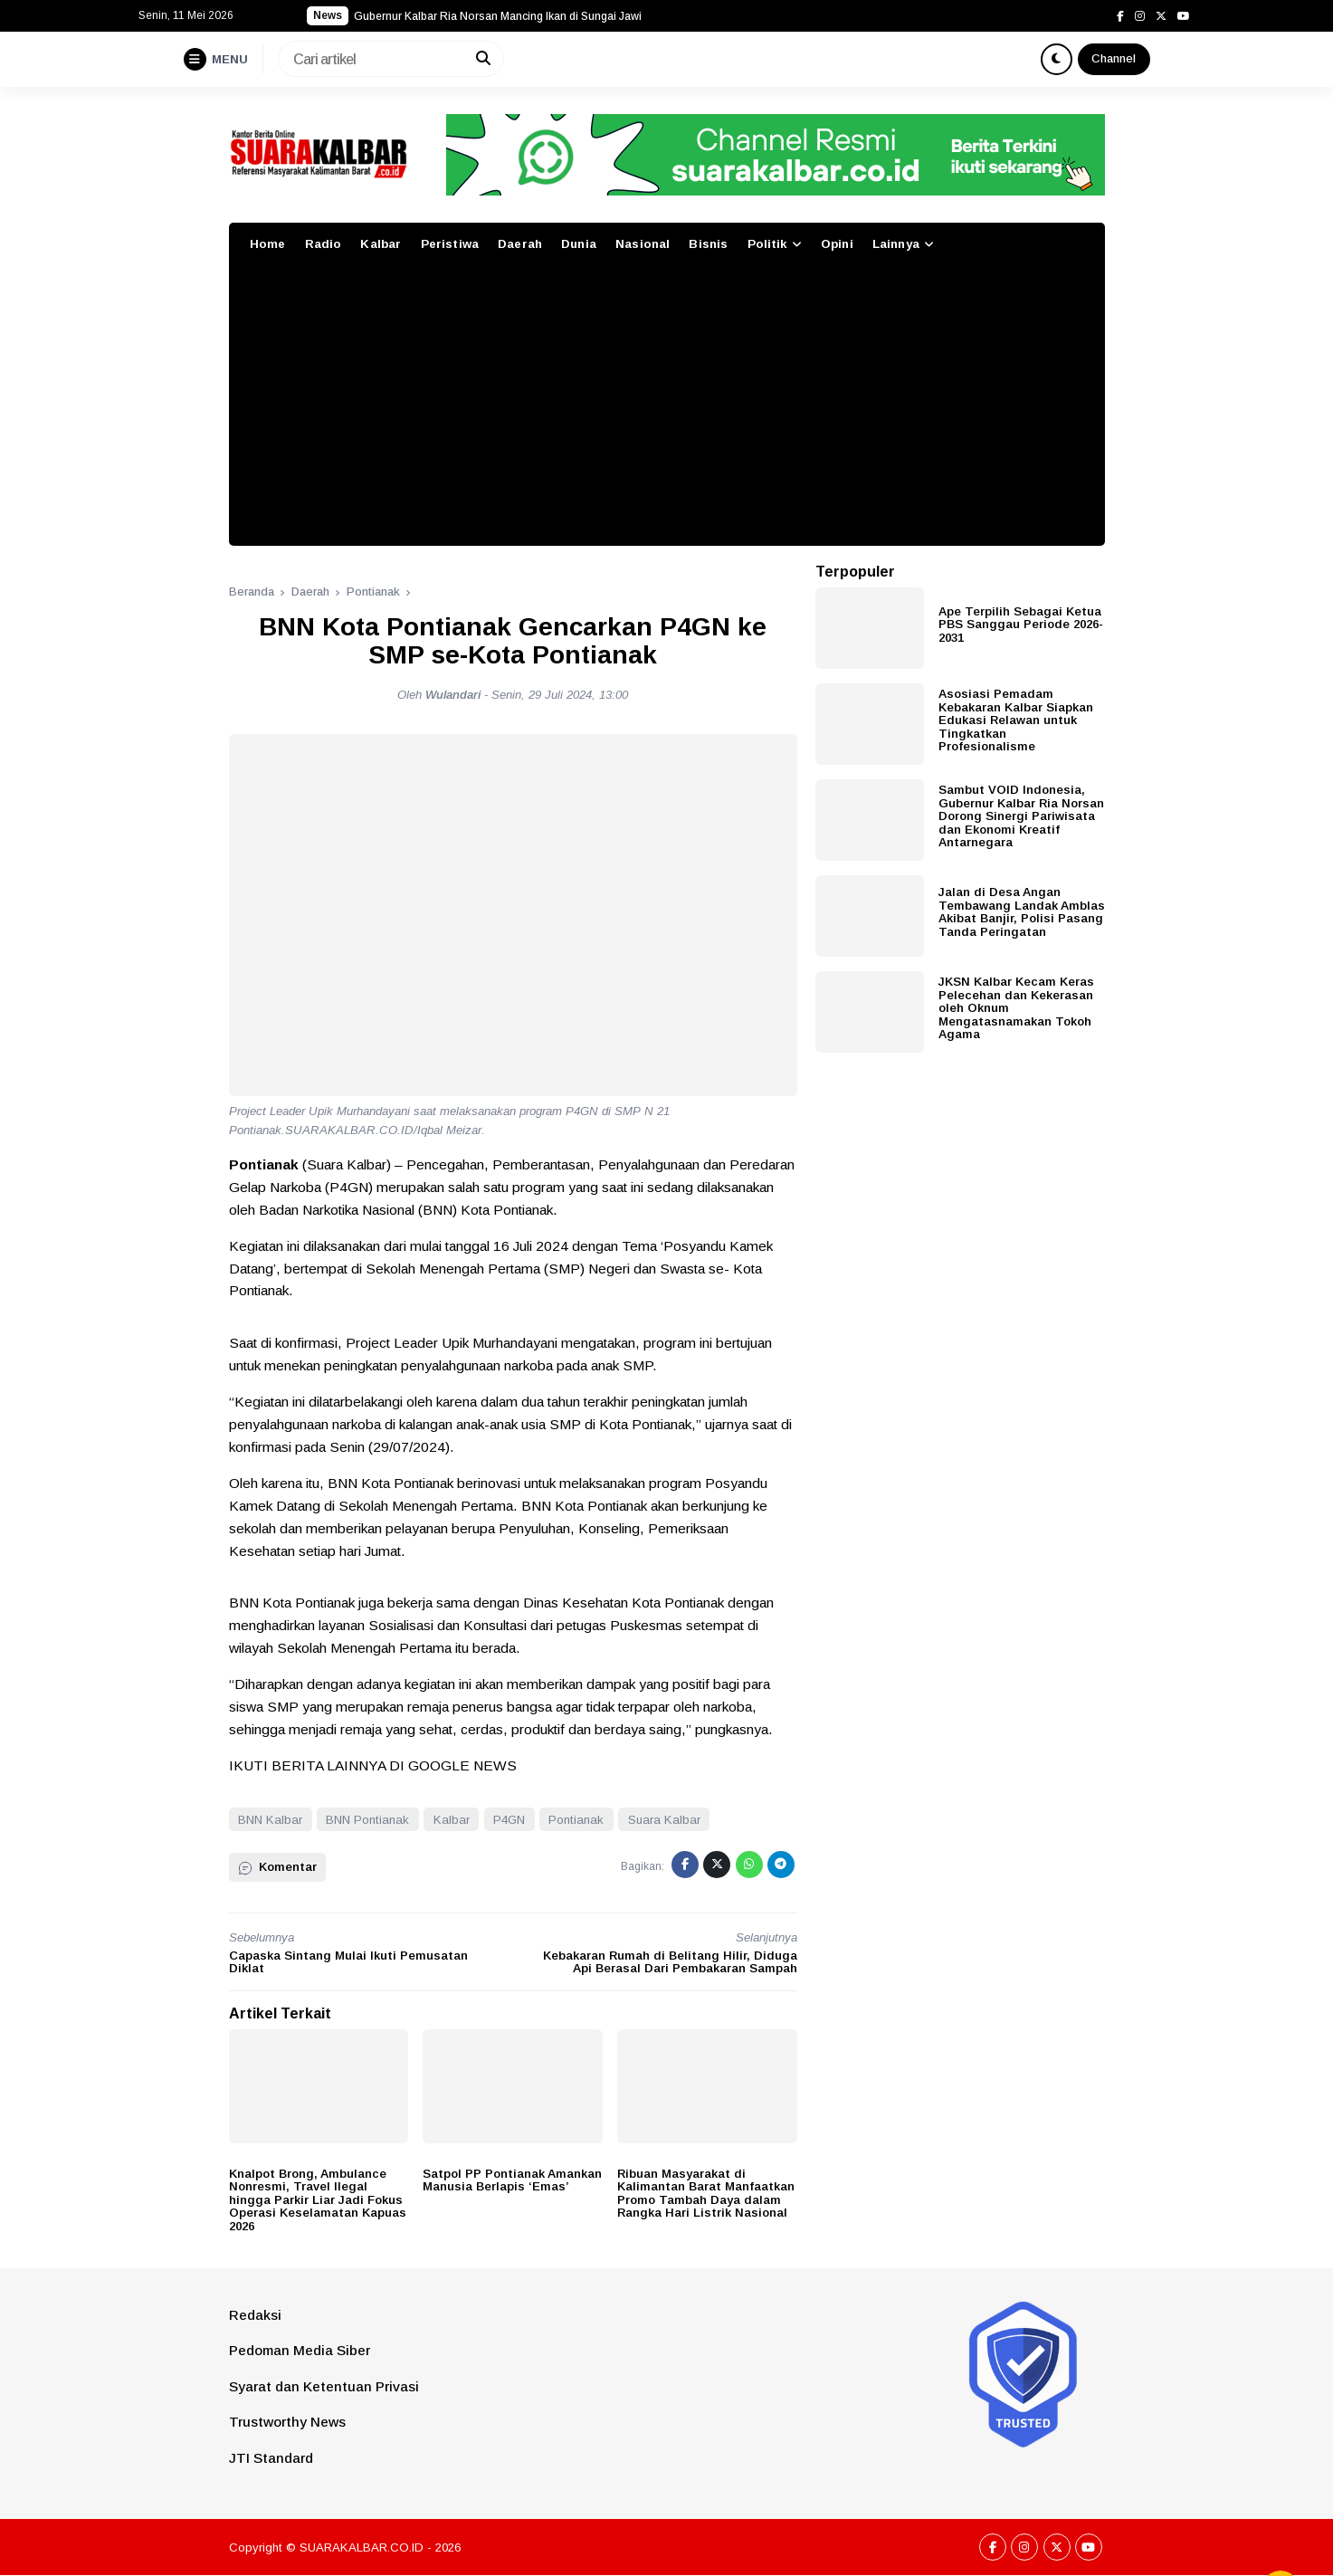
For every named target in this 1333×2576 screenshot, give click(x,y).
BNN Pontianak (367, 1820)
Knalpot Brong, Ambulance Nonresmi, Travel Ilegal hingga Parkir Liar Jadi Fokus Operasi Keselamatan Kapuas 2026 (317, 2200)
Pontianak (576, 1820)
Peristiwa (450, 244)
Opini (837, 244)
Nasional (642, 244)
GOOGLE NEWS (462, 1765)
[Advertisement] (667, 410)
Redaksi (255, 2315)
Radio (323, 244)
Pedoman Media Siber (299, 2350)
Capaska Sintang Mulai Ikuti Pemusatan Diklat (348, 1962)
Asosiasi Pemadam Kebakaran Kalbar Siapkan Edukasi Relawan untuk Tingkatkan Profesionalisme (1015, 720)
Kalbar (380, 244)
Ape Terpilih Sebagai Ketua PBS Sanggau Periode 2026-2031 (1020, 624)
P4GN (509, 1820)
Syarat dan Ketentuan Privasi (324, 2386)
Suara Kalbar (664, 1820)
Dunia (578, 244)
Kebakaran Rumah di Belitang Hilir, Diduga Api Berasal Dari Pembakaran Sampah (670, 1962)
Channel (1113, 58)
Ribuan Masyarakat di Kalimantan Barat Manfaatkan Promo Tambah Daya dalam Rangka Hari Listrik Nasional (706, 2193)
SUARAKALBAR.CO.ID (362, 2547)
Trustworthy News (287, 2421)
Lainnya (895, 244)
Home (268, 244)
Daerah (520, 244)
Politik (767, 244)
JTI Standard (271, 2458)
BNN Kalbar (270, 1820)
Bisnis (708, 244)
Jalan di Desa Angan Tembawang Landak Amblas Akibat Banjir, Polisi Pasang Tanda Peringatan (1021, 912)
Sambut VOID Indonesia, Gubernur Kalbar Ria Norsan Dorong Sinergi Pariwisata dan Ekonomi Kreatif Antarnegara (1021, 816)
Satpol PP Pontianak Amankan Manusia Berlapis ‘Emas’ (512, 2180)
